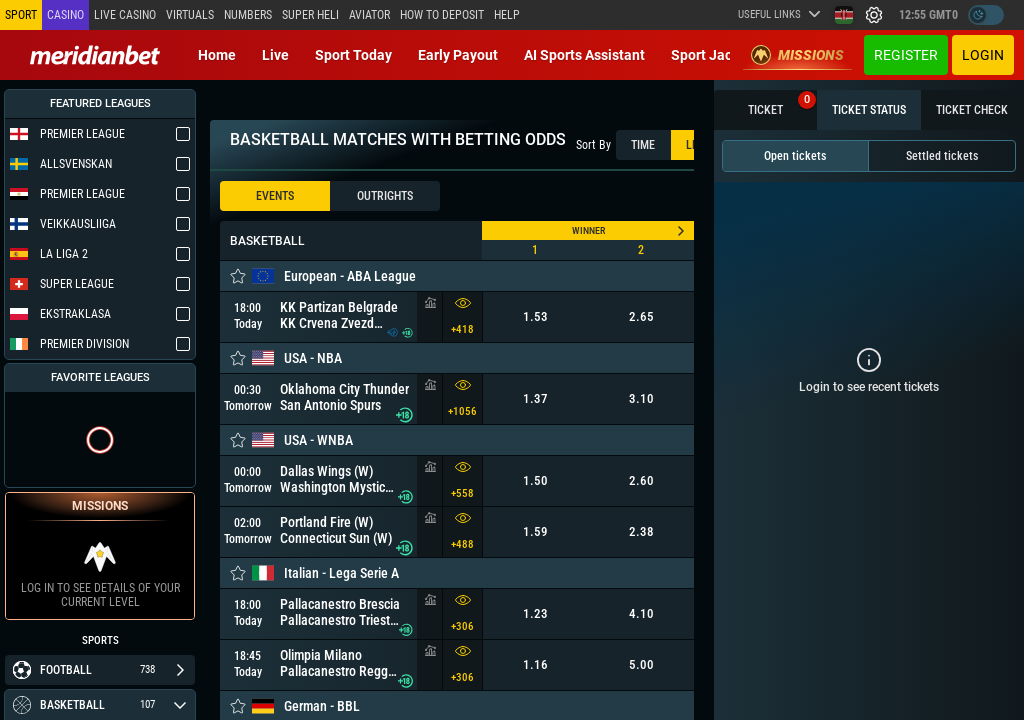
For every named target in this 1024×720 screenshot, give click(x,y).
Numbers (248, 15)
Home (217, 55)
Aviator (369, 15)
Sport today (353, 55)
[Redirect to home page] (95, 55)
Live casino (125, 15)
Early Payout (458, 55)
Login (983, 55)
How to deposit (442, 15)
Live (275, 55)
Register (906, 55)
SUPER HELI (310, 15)
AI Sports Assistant (584, 55)
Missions (797, 55)
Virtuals (190, 15)
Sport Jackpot (715, 55)
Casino (65, 15)
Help (507, 15)
